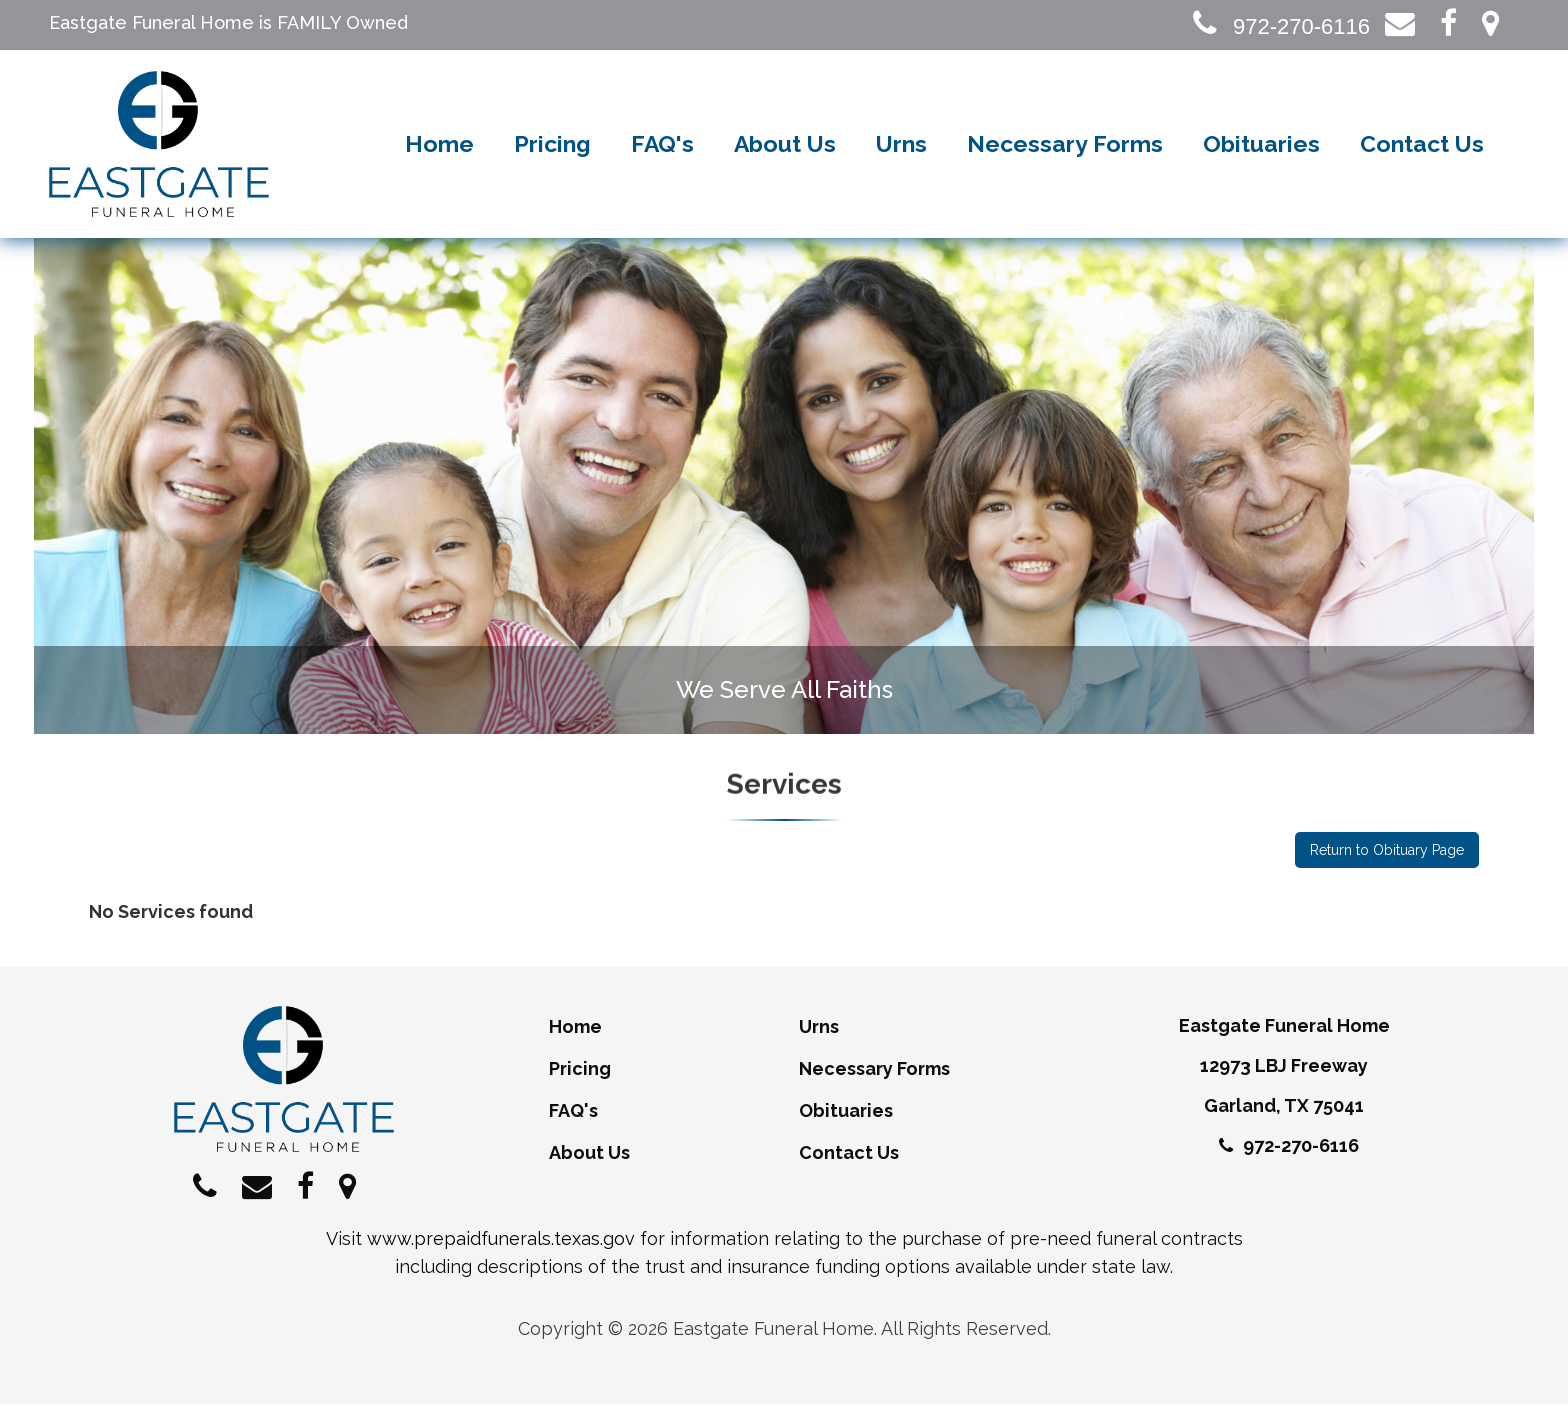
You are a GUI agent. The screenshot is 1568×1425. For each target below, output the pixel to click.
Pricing (552, 154)
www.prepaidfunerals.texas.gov (501, 1259)
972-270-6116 (1281, 26)
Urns (901, 154)
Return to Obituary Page (1387, 871)
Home (439, 154)
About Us (785, 154)
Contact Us (1422, 154)
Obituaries (1261, 154)
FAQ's (662, 154)
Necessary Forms (1065, 154)
